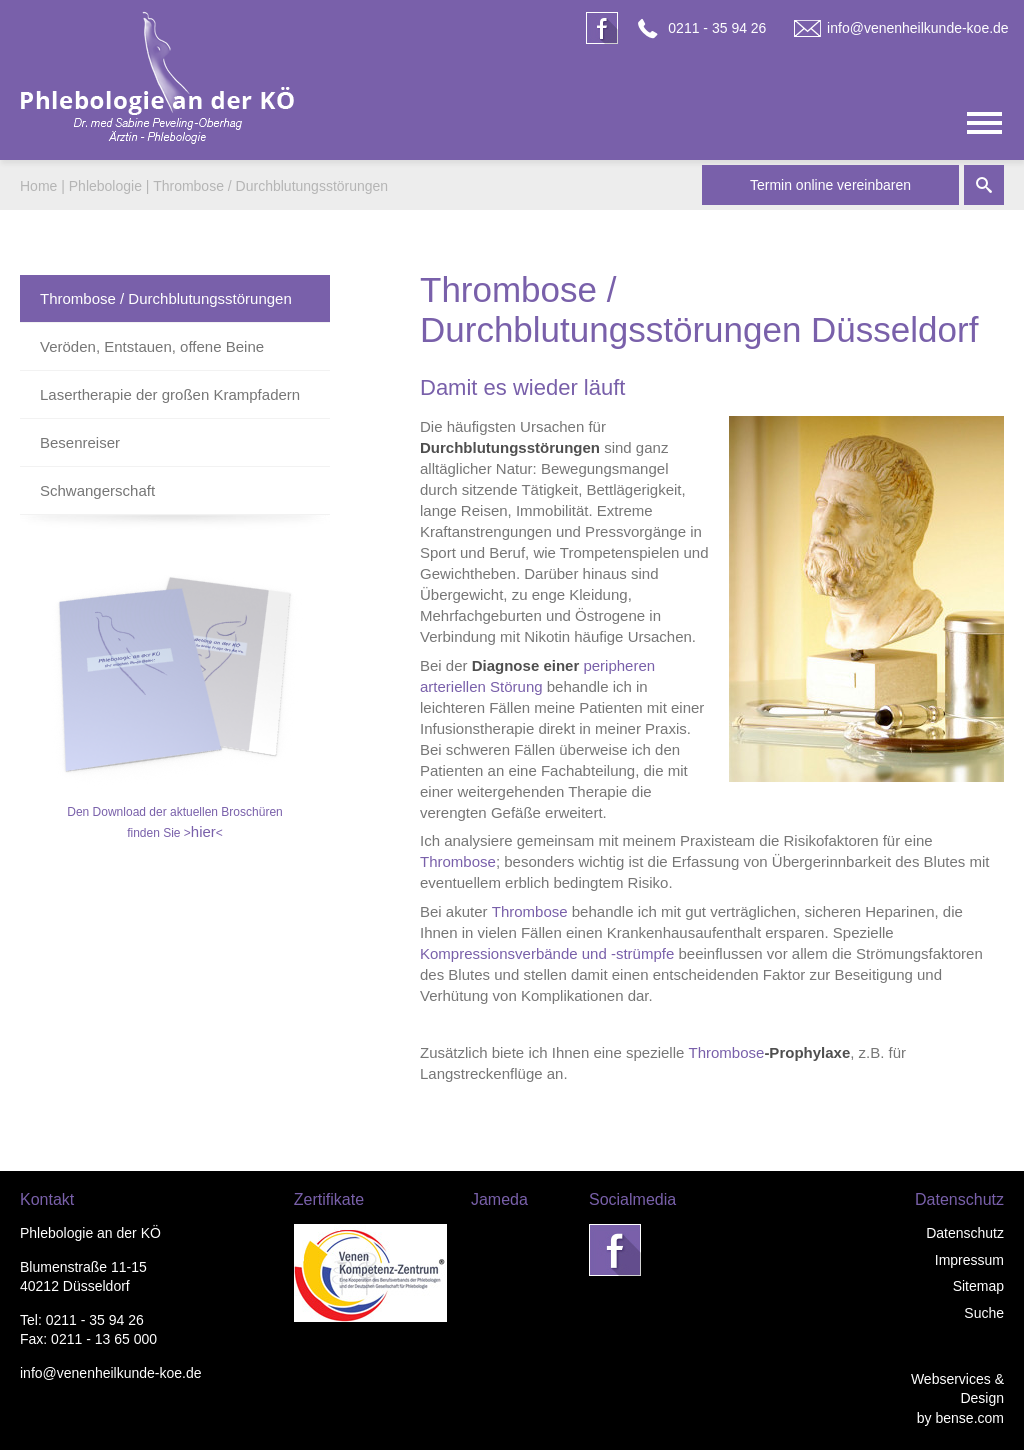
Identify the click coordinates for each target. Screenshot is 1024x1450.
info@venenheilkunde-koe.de (918, 28)
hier (203, 831)
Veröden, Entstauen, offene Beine (152, 346)
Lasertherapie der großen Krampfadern (170, 394)
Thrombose (458, 861)
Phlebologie (105, 186)
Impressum (969, 1260)
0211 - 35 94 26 (717, 28)
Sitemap (978, 1286)
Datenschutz (965, 1233)
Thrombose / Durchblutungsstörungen (270, 186)
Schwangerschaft (97, 490)
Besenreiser (80, 442)
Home (38, 186)
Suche (984, 1313)
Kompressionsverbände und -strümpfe (547, 953)
